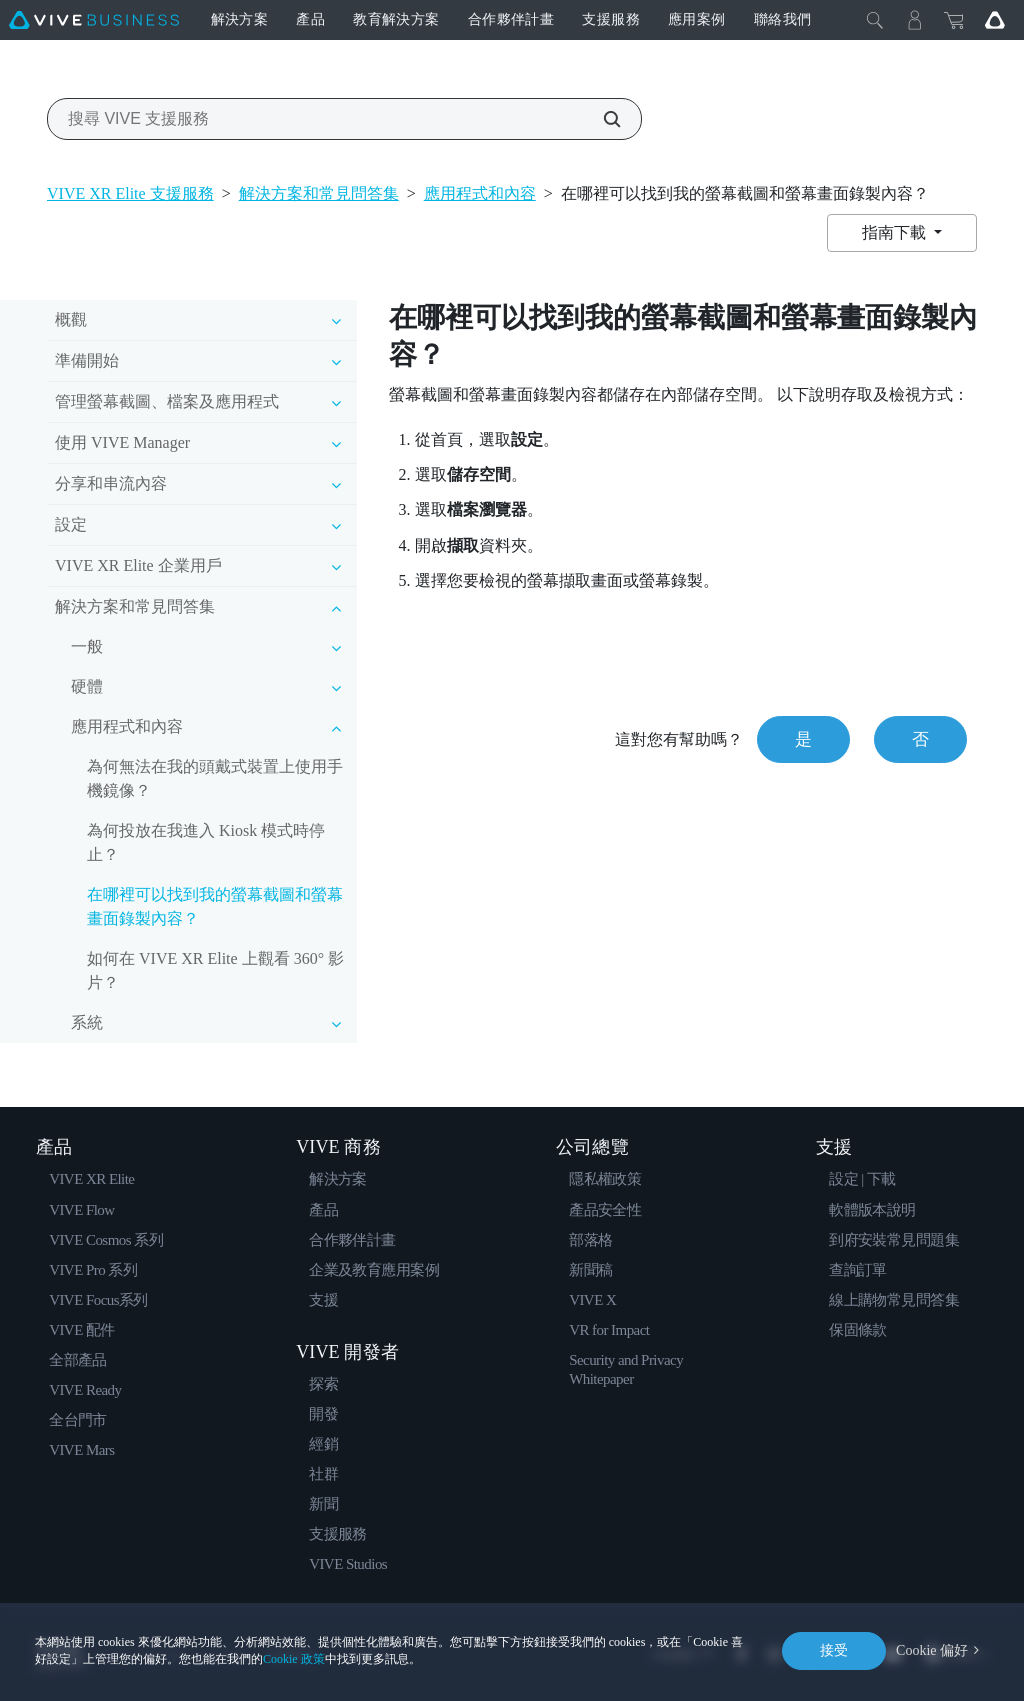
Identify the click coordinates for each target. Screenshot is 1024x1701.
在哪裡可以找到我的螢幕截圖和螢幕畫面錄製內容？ (215, 906)
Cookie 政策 (294, 1659)
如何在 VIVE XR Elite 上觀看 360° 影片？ (215, 970)
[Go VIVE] (995, 20)
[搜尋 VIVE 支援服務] (601, 119)
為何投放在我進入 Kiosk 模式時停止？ (206, 842)
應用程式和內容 (480, 193)
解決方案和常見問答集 (319, 193)
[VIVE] (94, 20)
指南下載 (896, 232)
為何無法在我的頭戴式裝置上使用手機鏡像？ (215, 778)
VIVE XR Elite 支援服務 (130, 193)
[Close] (875, 20)
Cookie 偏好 (932, 1650)
